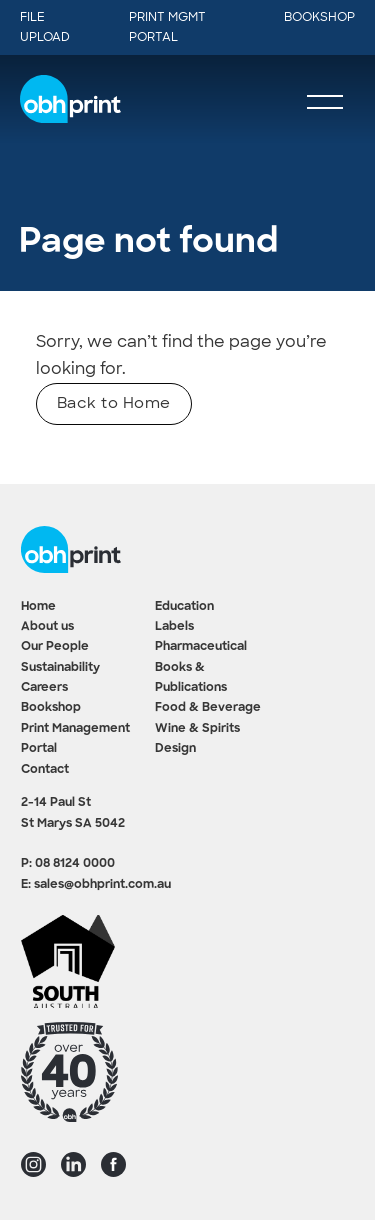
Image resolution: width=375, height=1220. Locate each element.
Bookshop (319, 17)
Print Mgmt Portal (167, 27)
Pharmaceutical (201, 647)
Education (184, 607)
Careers (44, 688)
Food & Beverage (208, 708)
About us (47, 627)
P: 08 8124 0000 (68, 864)
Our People (55, 647)
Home (38, 607)
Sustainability (60, 668)
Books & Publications (191, 678)
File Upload (45, 27)
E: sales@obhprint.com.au (96, 885)
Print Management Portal (75, 739)
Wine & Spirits (197, 729)
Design (175, 749)
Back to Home (114, 403)
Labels (174, 627)
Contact (45, 770)
